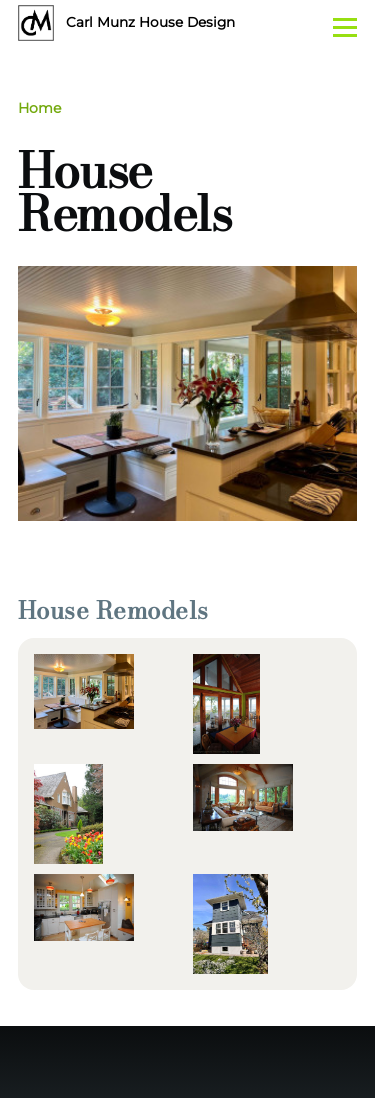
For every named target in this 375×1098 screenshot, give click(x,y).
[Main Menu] (345, 27)
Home (39, 108)
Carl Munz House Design (150, 22)
